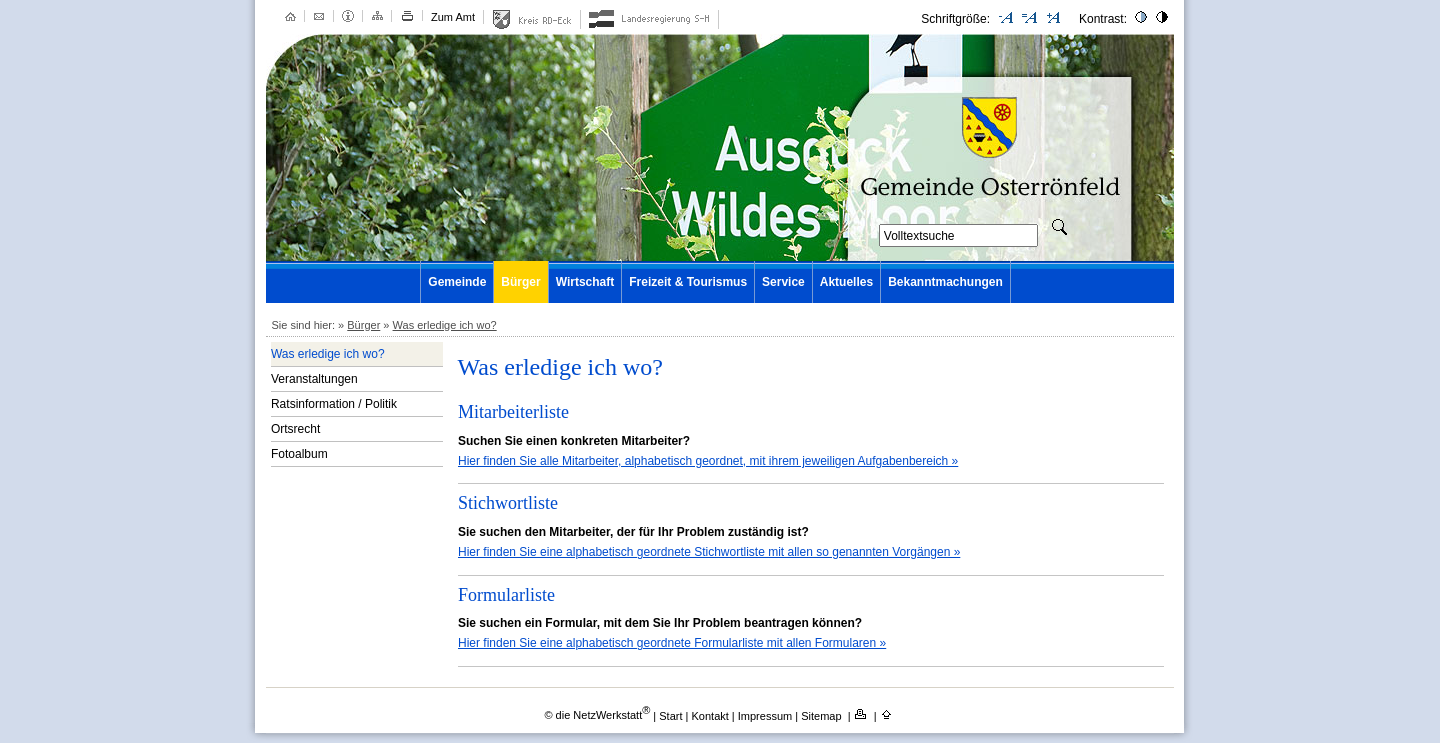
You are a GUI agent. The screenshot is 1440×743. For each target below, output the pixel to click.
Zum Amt (453, 17)
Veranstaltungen (314, 379)
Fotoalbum (299, 454)
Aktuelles (846, 282)
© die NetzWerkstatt (597, 715)
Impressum (766, 715)
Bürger (520, 282)
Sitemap (822, 715)
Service (783, 282)
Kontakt (712, 715)
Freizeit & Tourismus (688, 282)
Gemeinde (457, 282)
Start (670, 715)
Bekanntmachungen (945, 282)
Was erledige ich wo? (445, 325)
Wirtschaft (585, 282)
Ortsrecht (295, 429)
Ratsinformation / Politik (334, 404)
